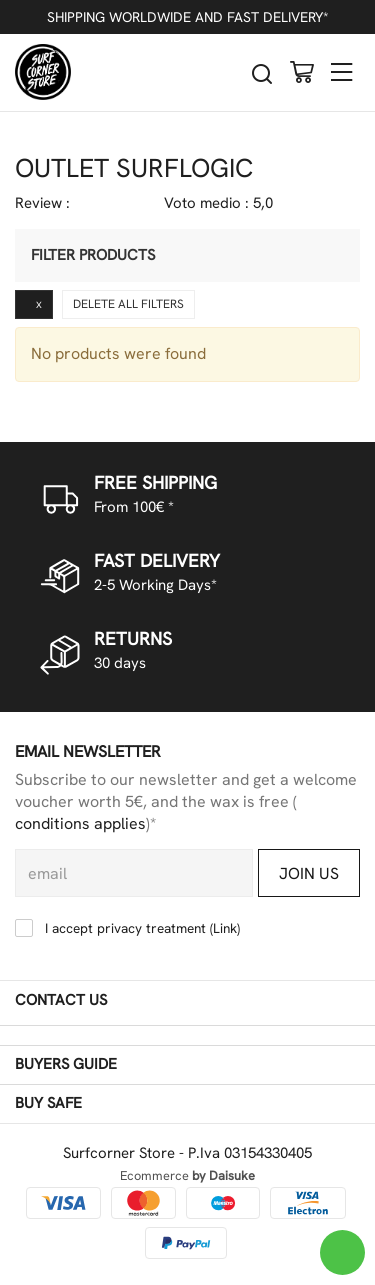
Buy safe (185, 1104)
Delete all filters (128, 304)
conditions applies (80, 823)
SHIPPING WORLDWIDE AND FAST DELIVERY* (188, 17)
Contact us (185, 1001)
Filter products (93, 255)
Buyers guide (185, 1065)
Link (225, 928)
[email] (134, 873)
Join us (309, 873)
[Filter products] (326, 255)
